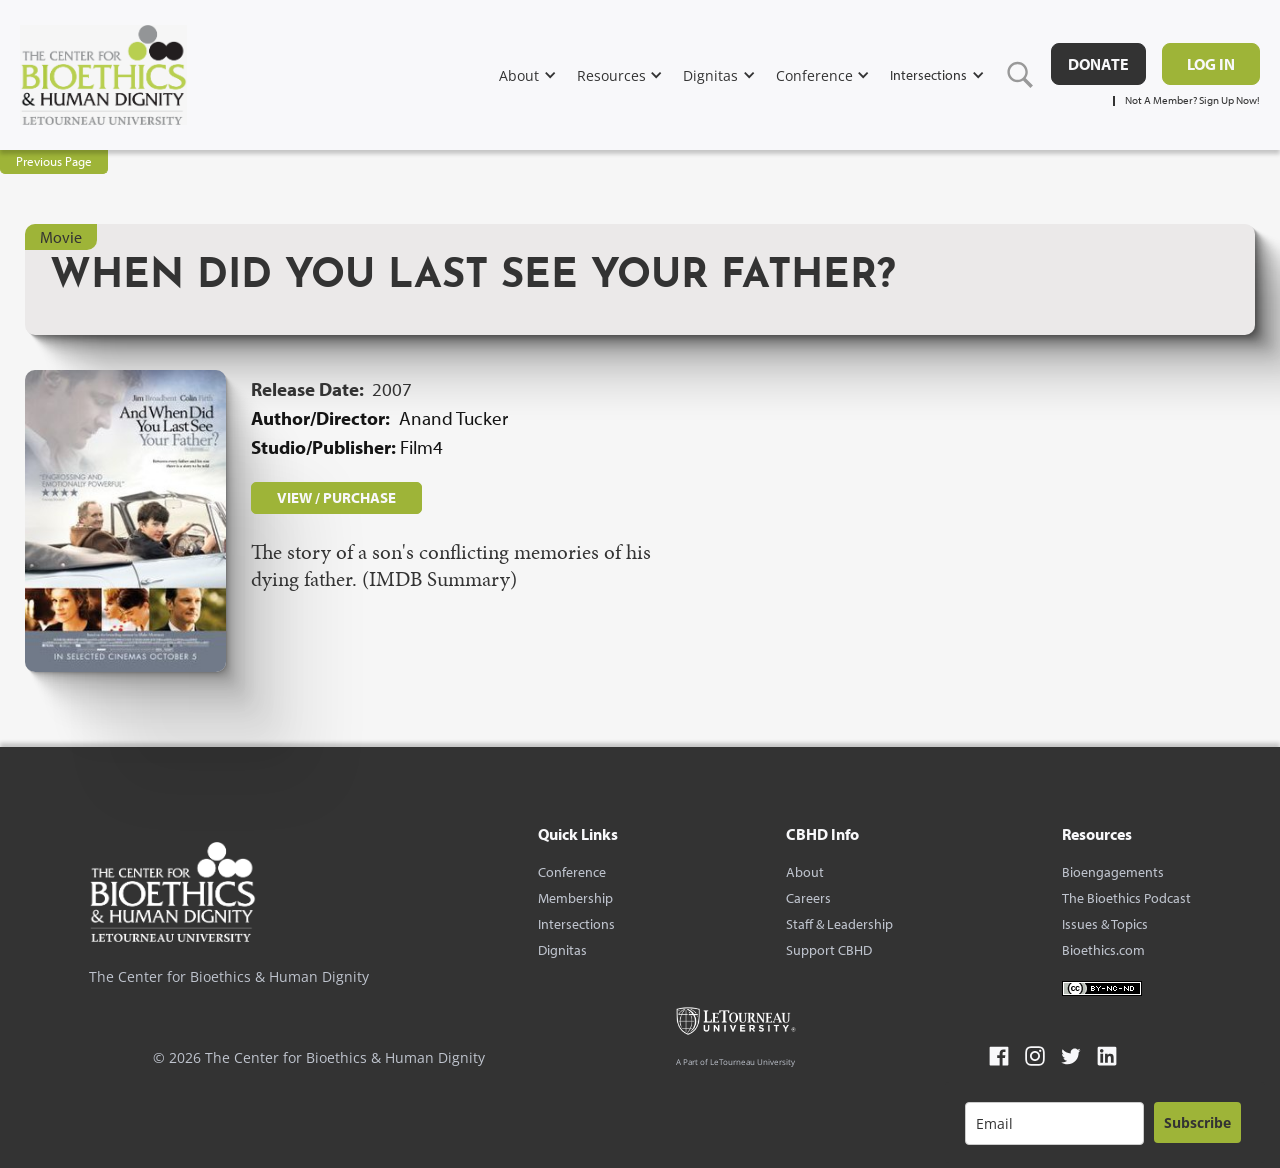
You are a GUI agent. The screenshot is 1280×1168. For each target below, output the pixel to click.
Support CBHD (829, 950)
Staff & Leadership (839, 924)
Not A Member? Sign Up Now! (1192, 100)
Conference (572, 872)
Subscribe (1197, 1122)
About (805, 872)
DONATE (1098, 64)
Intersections (576, 924)
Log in (1211, 64)
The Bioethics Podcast (1126, 898)
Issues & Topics (1105, 924)
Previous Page (54, 161)
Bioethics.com (1103, 950)
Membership (575, 898)
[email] (1054, 1123)
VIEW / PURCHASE (336, 497)
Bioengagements (1113, 872)
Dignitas (562, 950)
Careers (808, 898)
